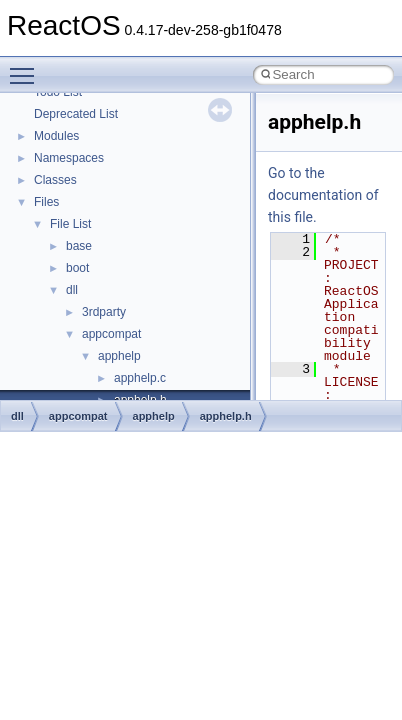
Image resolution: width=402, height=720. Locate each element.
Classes (55, 180)
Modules (56, 136)
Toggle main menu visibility (27, 67)
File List (70, 224)
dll (72, 290)
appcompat (111, 334)
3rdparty (104, 312)
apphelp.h (226, 416)
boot (77, 268)
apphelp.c (140, 378)
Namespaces (69, 158)
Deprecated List (76, 114)
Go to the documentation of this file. (323, 195)
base (79, 246)
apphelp (119, 356)
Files (46, 202)
